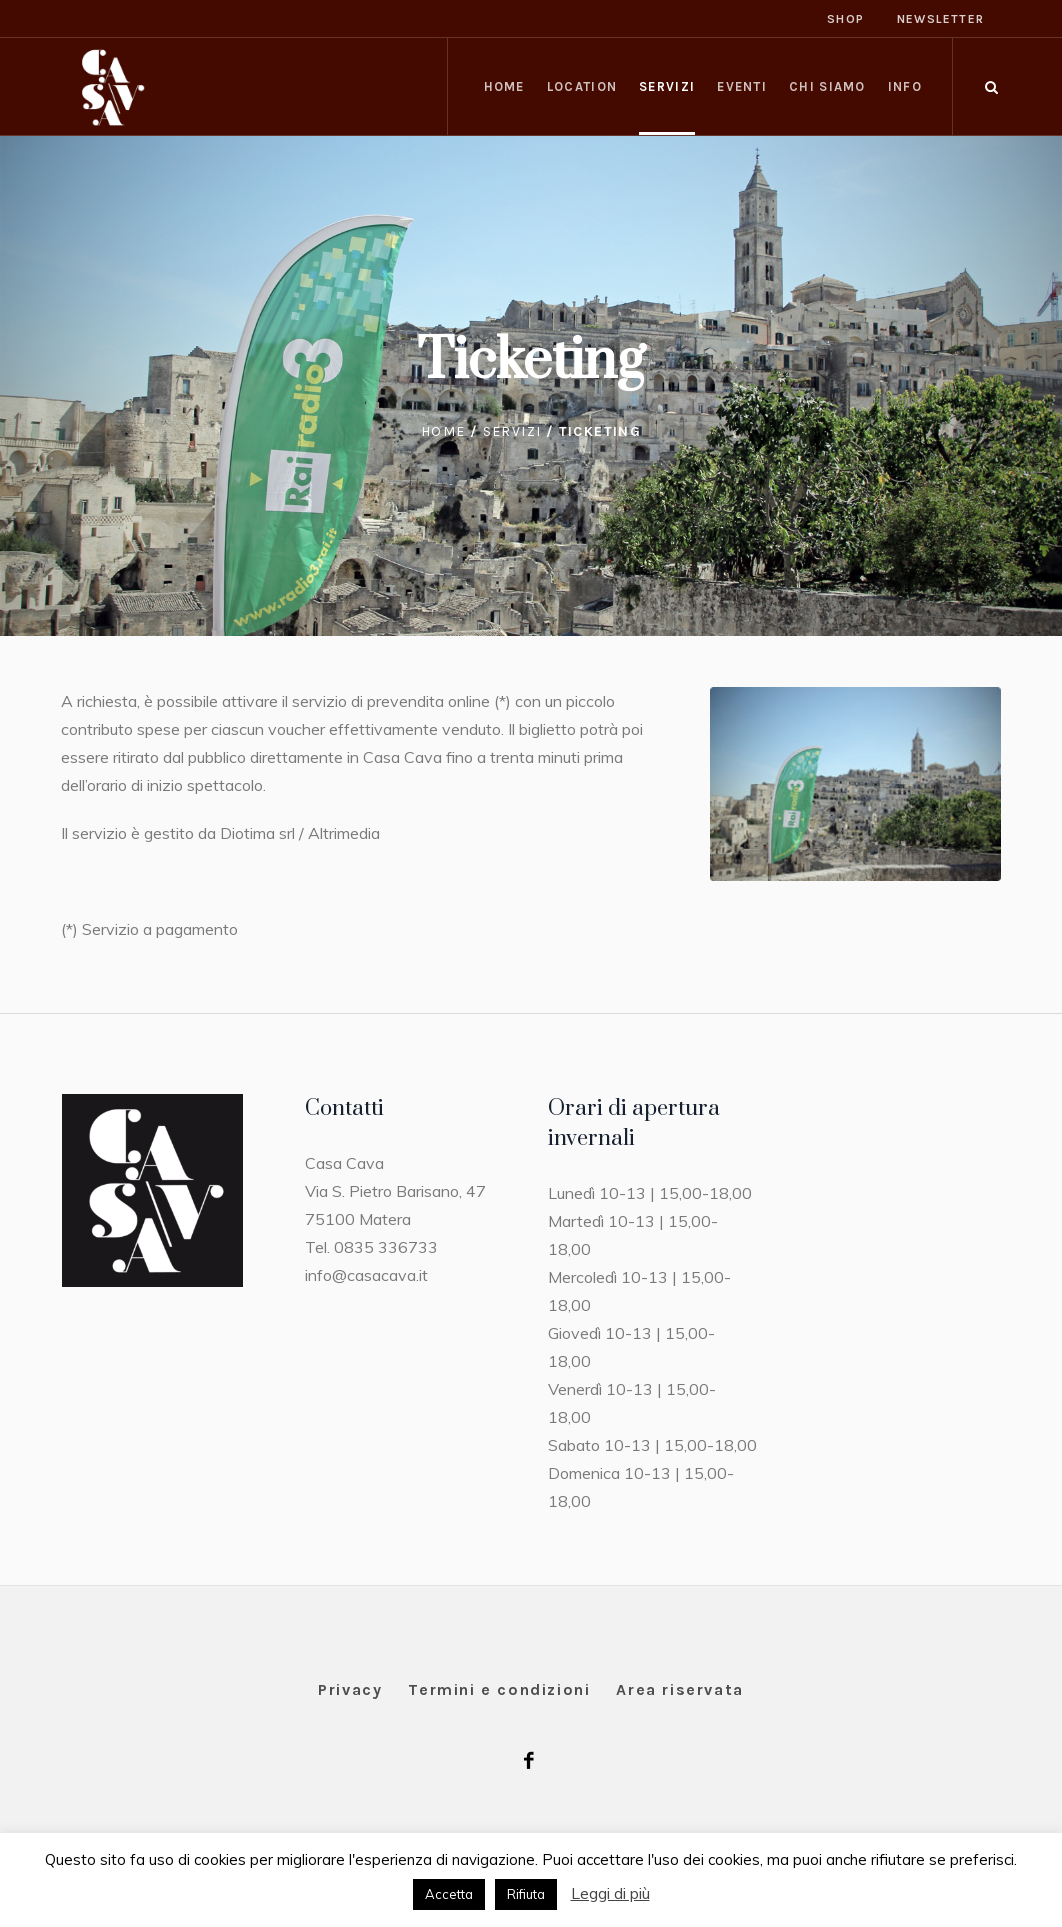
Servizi (512, 431)
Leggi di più (610, 1893)
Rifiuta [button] (526, 1894)
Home (443, 431)
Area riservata (679, 1689)
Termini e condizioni (499, 1689)
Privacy (350, 1689)
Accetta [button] (449, 1894)
